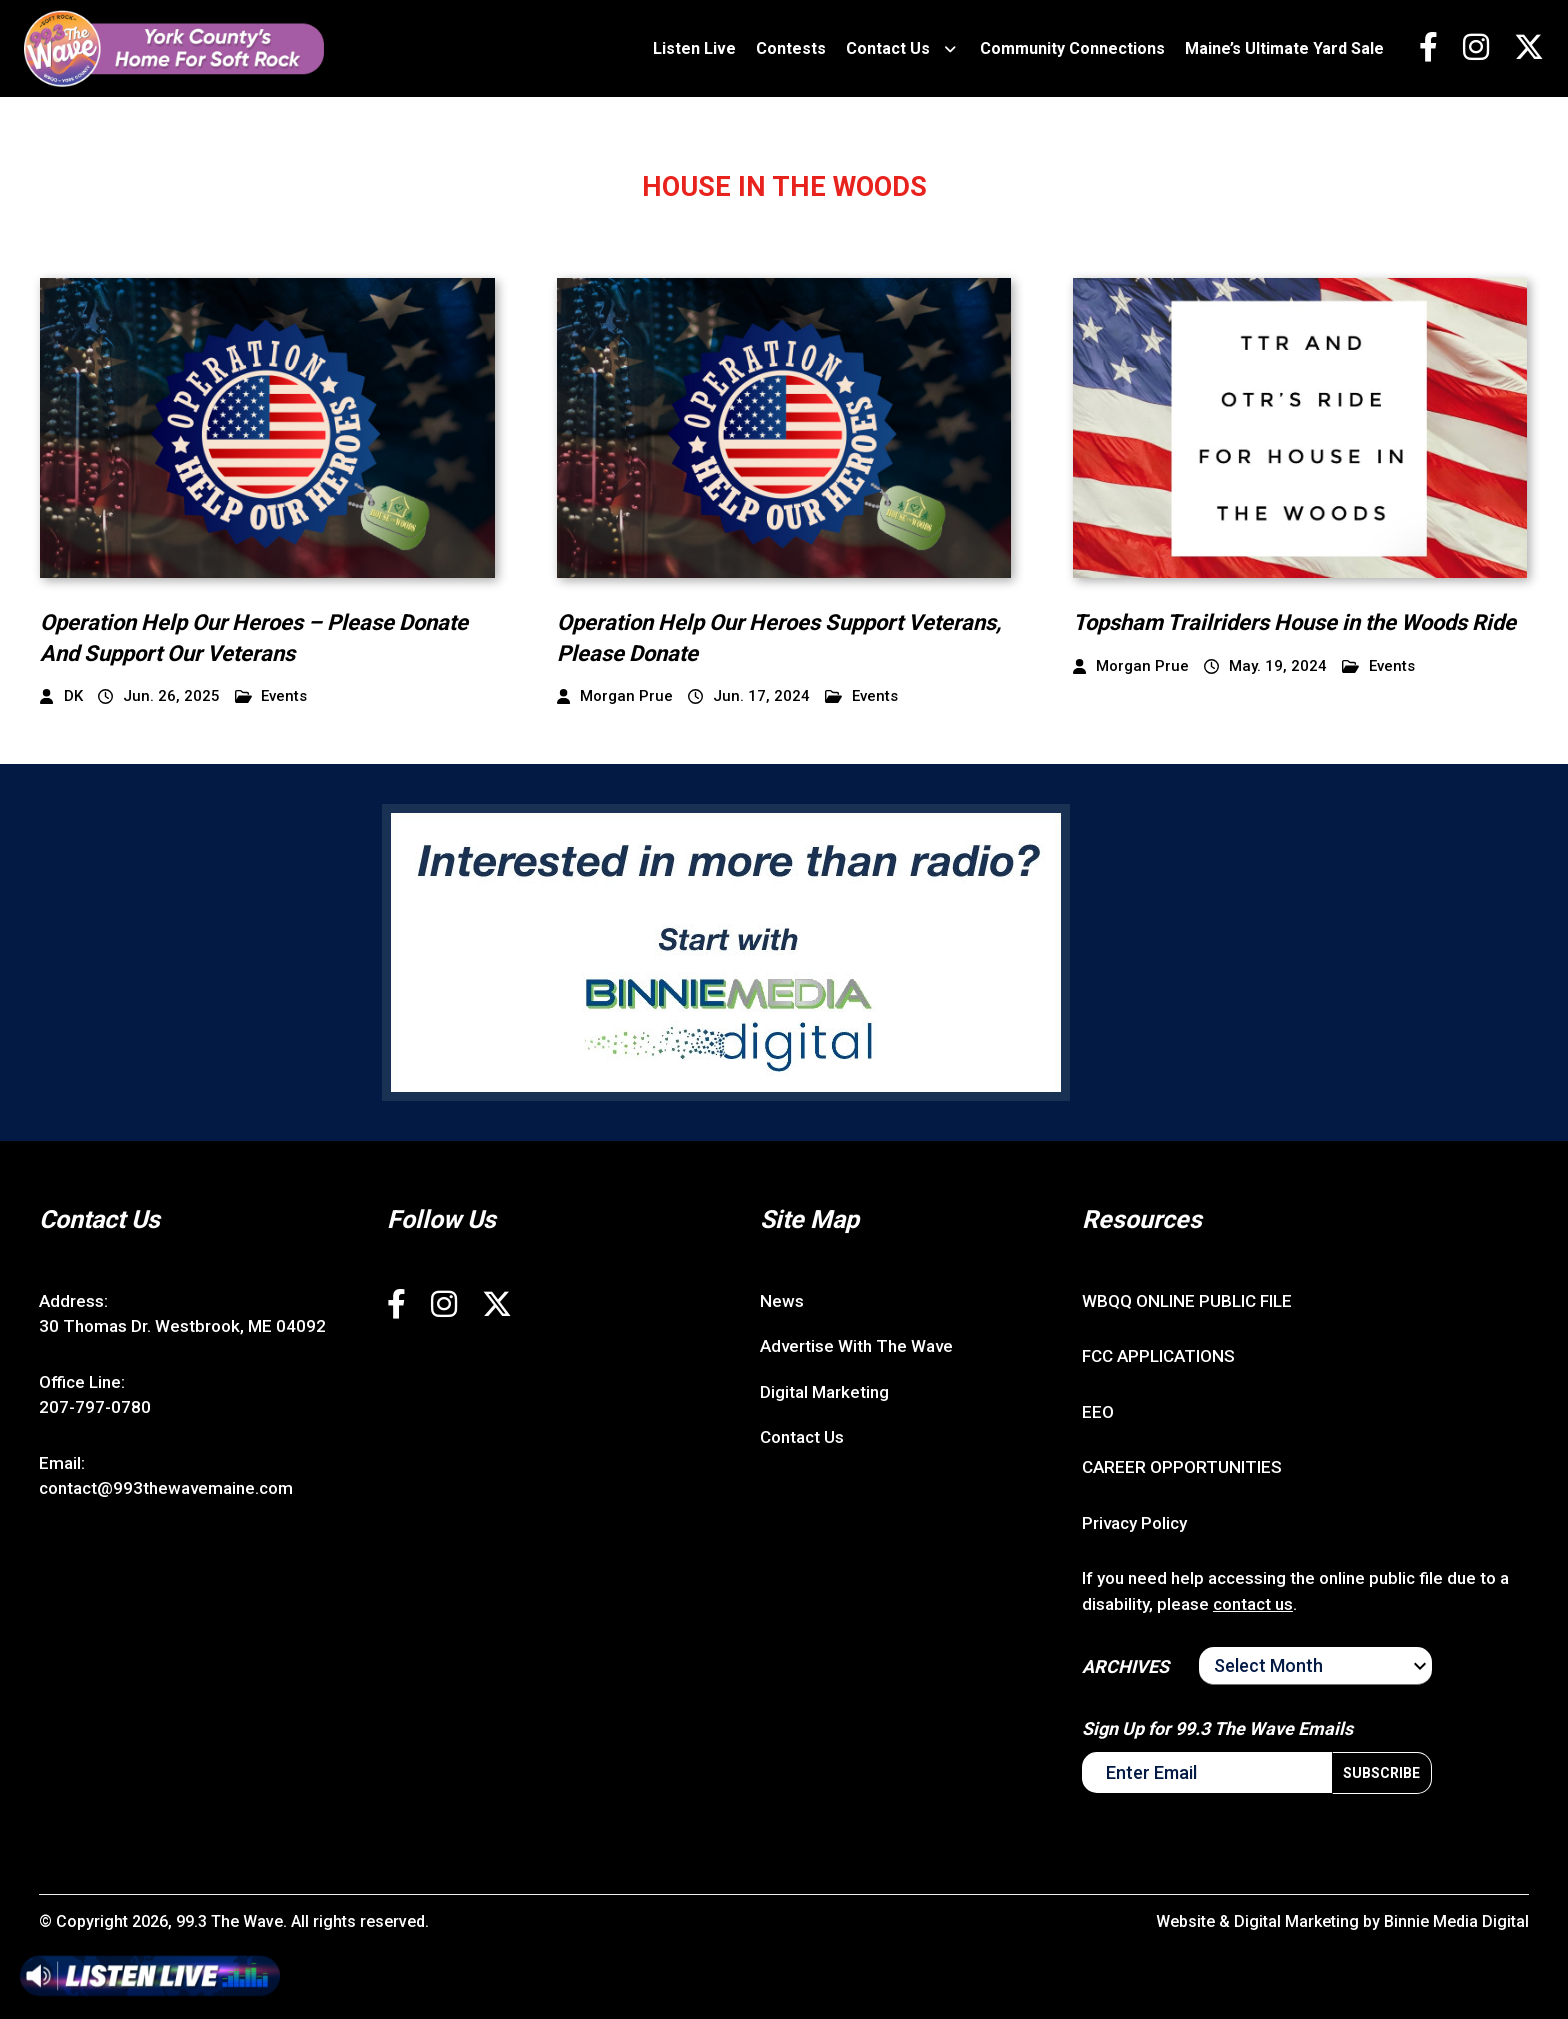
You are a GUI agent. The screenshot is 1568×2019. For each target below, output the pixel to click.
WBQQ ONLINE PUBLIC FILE (1187, 1301)
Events (271, 696)
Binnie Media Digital (1456, 1921)
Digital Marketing (824, 1392)
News (782, 1301)
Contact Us (888, 48)
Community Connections (1072, 48)
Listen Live (694, 48)
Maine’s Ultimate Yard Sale (1284, 48)
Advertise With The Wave (856, 1346)
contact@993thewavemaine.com (166, 1488)
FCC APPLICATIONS (1158, 1356)
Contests (791, 48)
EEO (1098, 1412)
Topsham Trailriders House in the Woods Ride (1294, 622)
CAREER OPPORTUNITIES (1182, 1467)
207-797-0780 (95, 1407)
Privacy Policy (1134, 1523)
